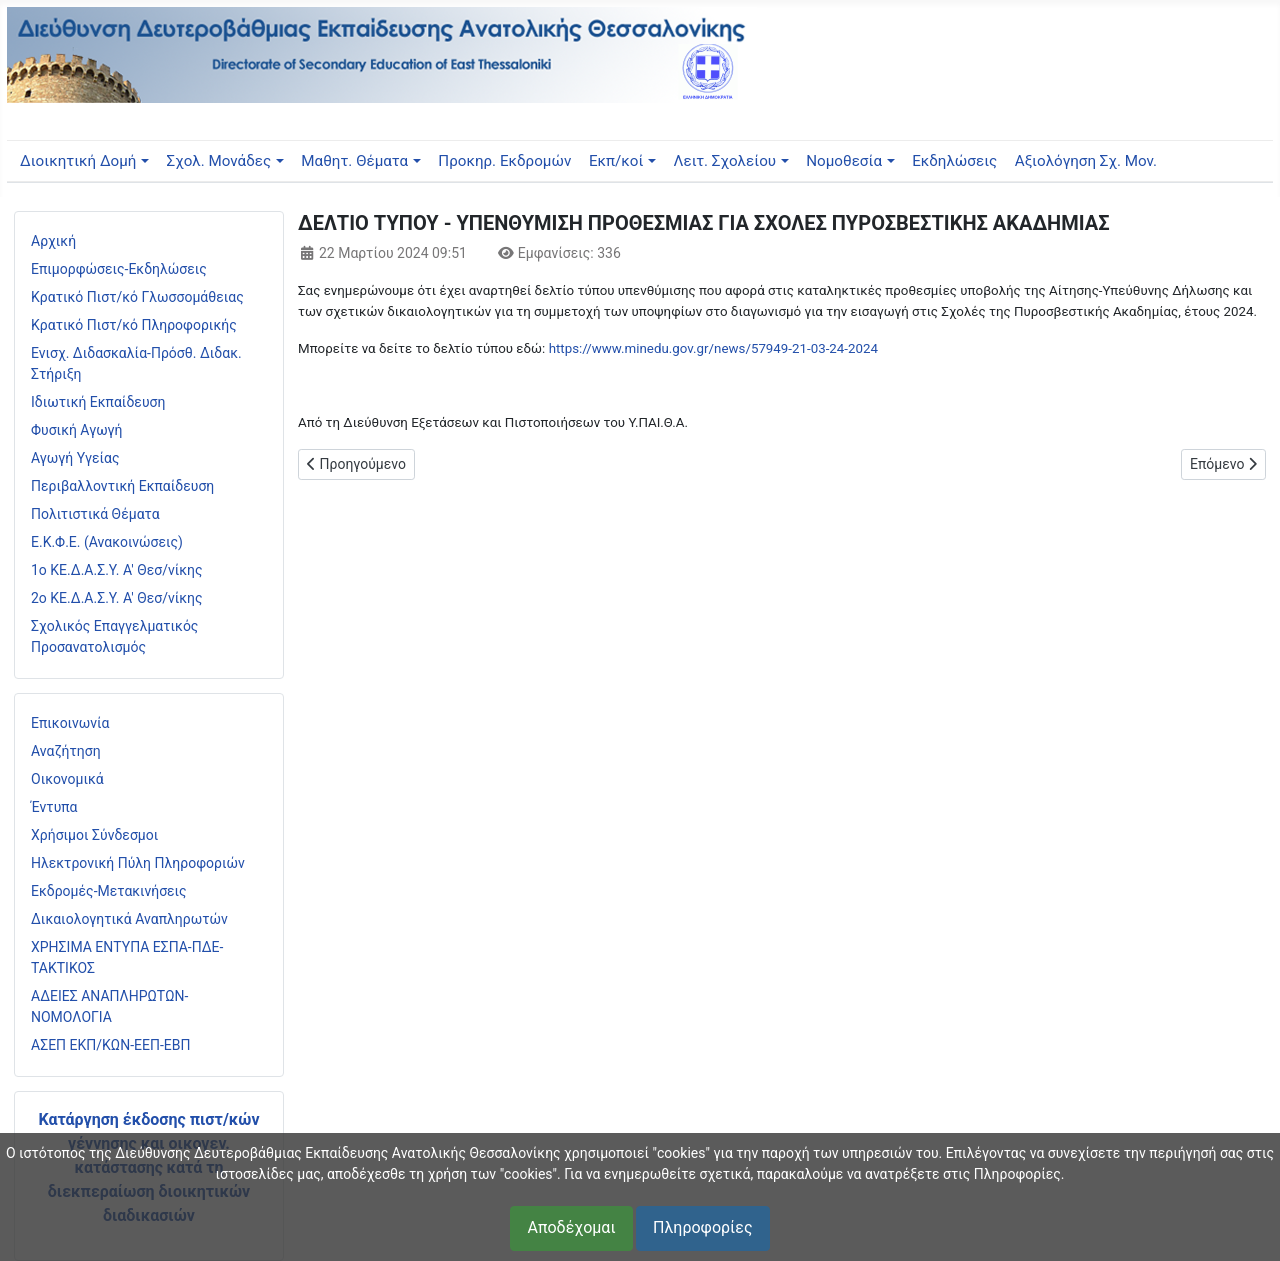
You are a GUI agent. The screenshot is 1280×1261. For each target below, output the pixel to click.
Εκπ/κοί (616, 161)
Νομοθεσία (844, 161)
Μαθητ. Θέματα (354, 161)
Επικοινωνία (70, 723)
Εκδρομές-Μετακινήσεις (109, 891)
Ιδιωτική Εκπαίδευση (98, 402)
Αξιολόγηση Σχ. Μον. (1086, 161)
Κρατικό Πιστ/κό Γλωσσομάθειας (137, 297)
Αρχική (53, 241)
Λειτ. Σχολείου (725, 161)
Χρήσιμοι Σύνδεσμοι (94, 835)
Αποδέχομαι (571, 1227)
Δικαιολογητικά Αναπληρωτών (129, 919)
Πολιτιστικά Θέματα (95, 514)
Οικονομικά (67, 779)
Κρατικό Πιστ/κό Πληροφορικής (134, 325)
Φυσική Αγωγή (77, 430)
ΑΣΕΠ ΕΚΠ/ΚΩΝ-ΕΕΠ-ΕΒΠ (110, 1045)
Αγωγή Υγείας (75, 458)
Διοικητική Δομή (78, 161)
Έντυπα (54, 807)
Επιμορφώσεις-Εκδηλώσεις (119, 269)
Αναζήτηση (66, 751)
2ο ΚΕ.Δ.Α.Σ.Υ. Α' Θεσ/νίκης (117, 598)
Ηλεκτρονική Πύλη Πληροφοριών (138, 863)
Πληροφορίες (702, 1227)
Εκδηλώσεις (954, 161)
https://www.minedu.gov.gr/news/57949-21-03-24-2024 (713, 348)
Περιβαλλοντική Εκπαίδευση (122, 486)
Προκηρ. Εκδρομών (504, 161)
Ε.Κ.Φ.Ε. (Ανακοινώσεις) (107, 542)
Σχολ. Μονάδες (219, 161)
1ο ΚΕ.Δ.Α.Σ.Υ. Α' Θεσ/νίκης (117, 570)
